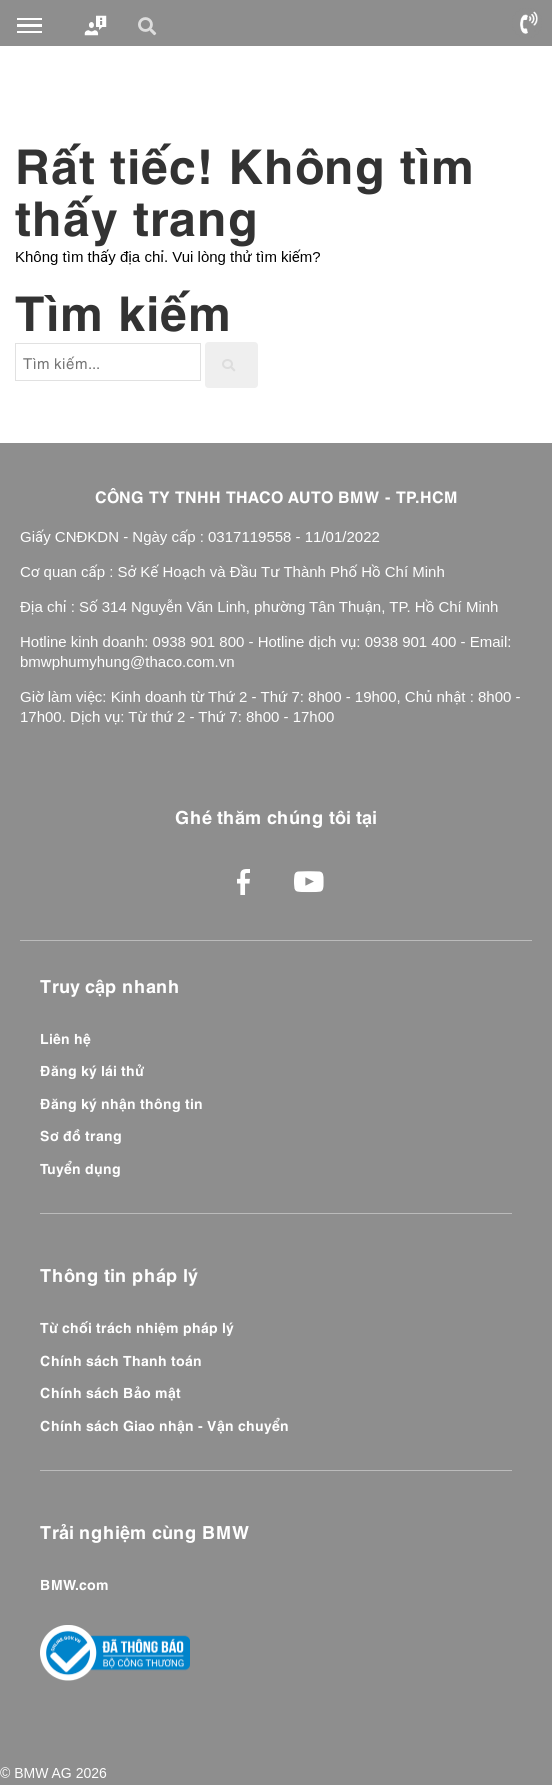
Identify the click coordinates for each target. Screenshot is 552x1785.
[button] (150, 26)
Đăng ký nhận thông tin (121, 1102)
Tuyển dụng (80, 1167)
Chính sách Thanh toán (121, 1359)
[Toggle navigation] (29, 26)
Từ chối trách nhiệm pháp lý (137, 1326)
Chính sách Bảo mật (110, 1391)
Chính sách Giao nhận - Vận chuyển (164, 1424)
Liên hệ (65, 1037)
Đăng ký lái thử (92, 1069)
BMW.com (74, 1583)
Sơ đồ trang (81, 1134)
